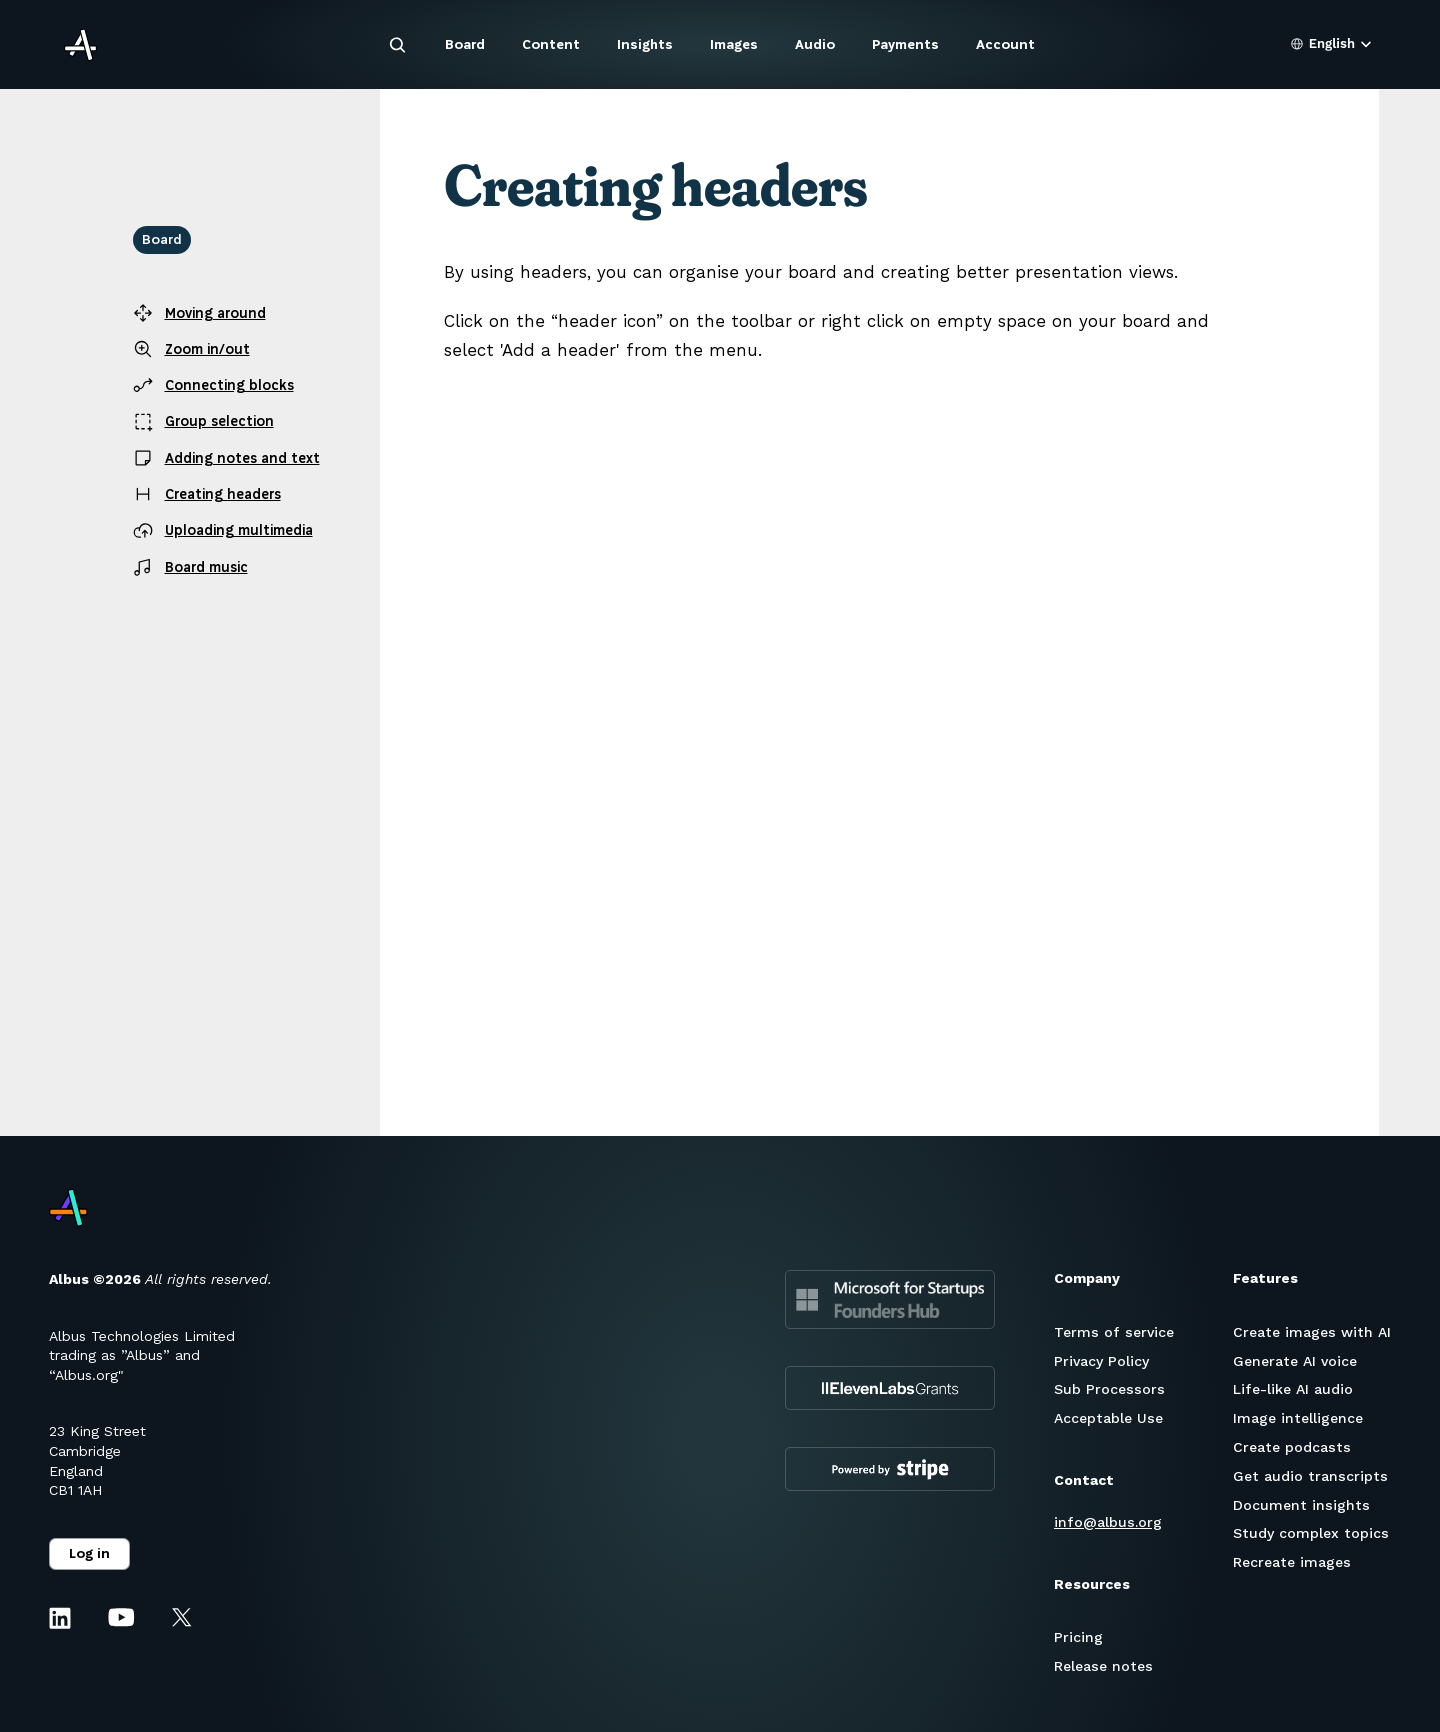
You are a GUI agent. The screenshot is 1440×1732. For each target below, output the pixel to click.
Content (551, 44)
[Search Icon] (398, 45)
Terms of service (1114, 1332)
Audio (815, 44)
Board (465, 44)
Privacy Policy (1101, 1361)
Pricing (1078, 1637)
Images (734, 44)
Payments (905, 44)
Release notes (1103, 1666)
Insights (645, 44)
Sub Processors (1109, 1389)
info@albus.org (1108, 1522)
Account (1005, 44)
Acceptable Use (1108, 1418)
